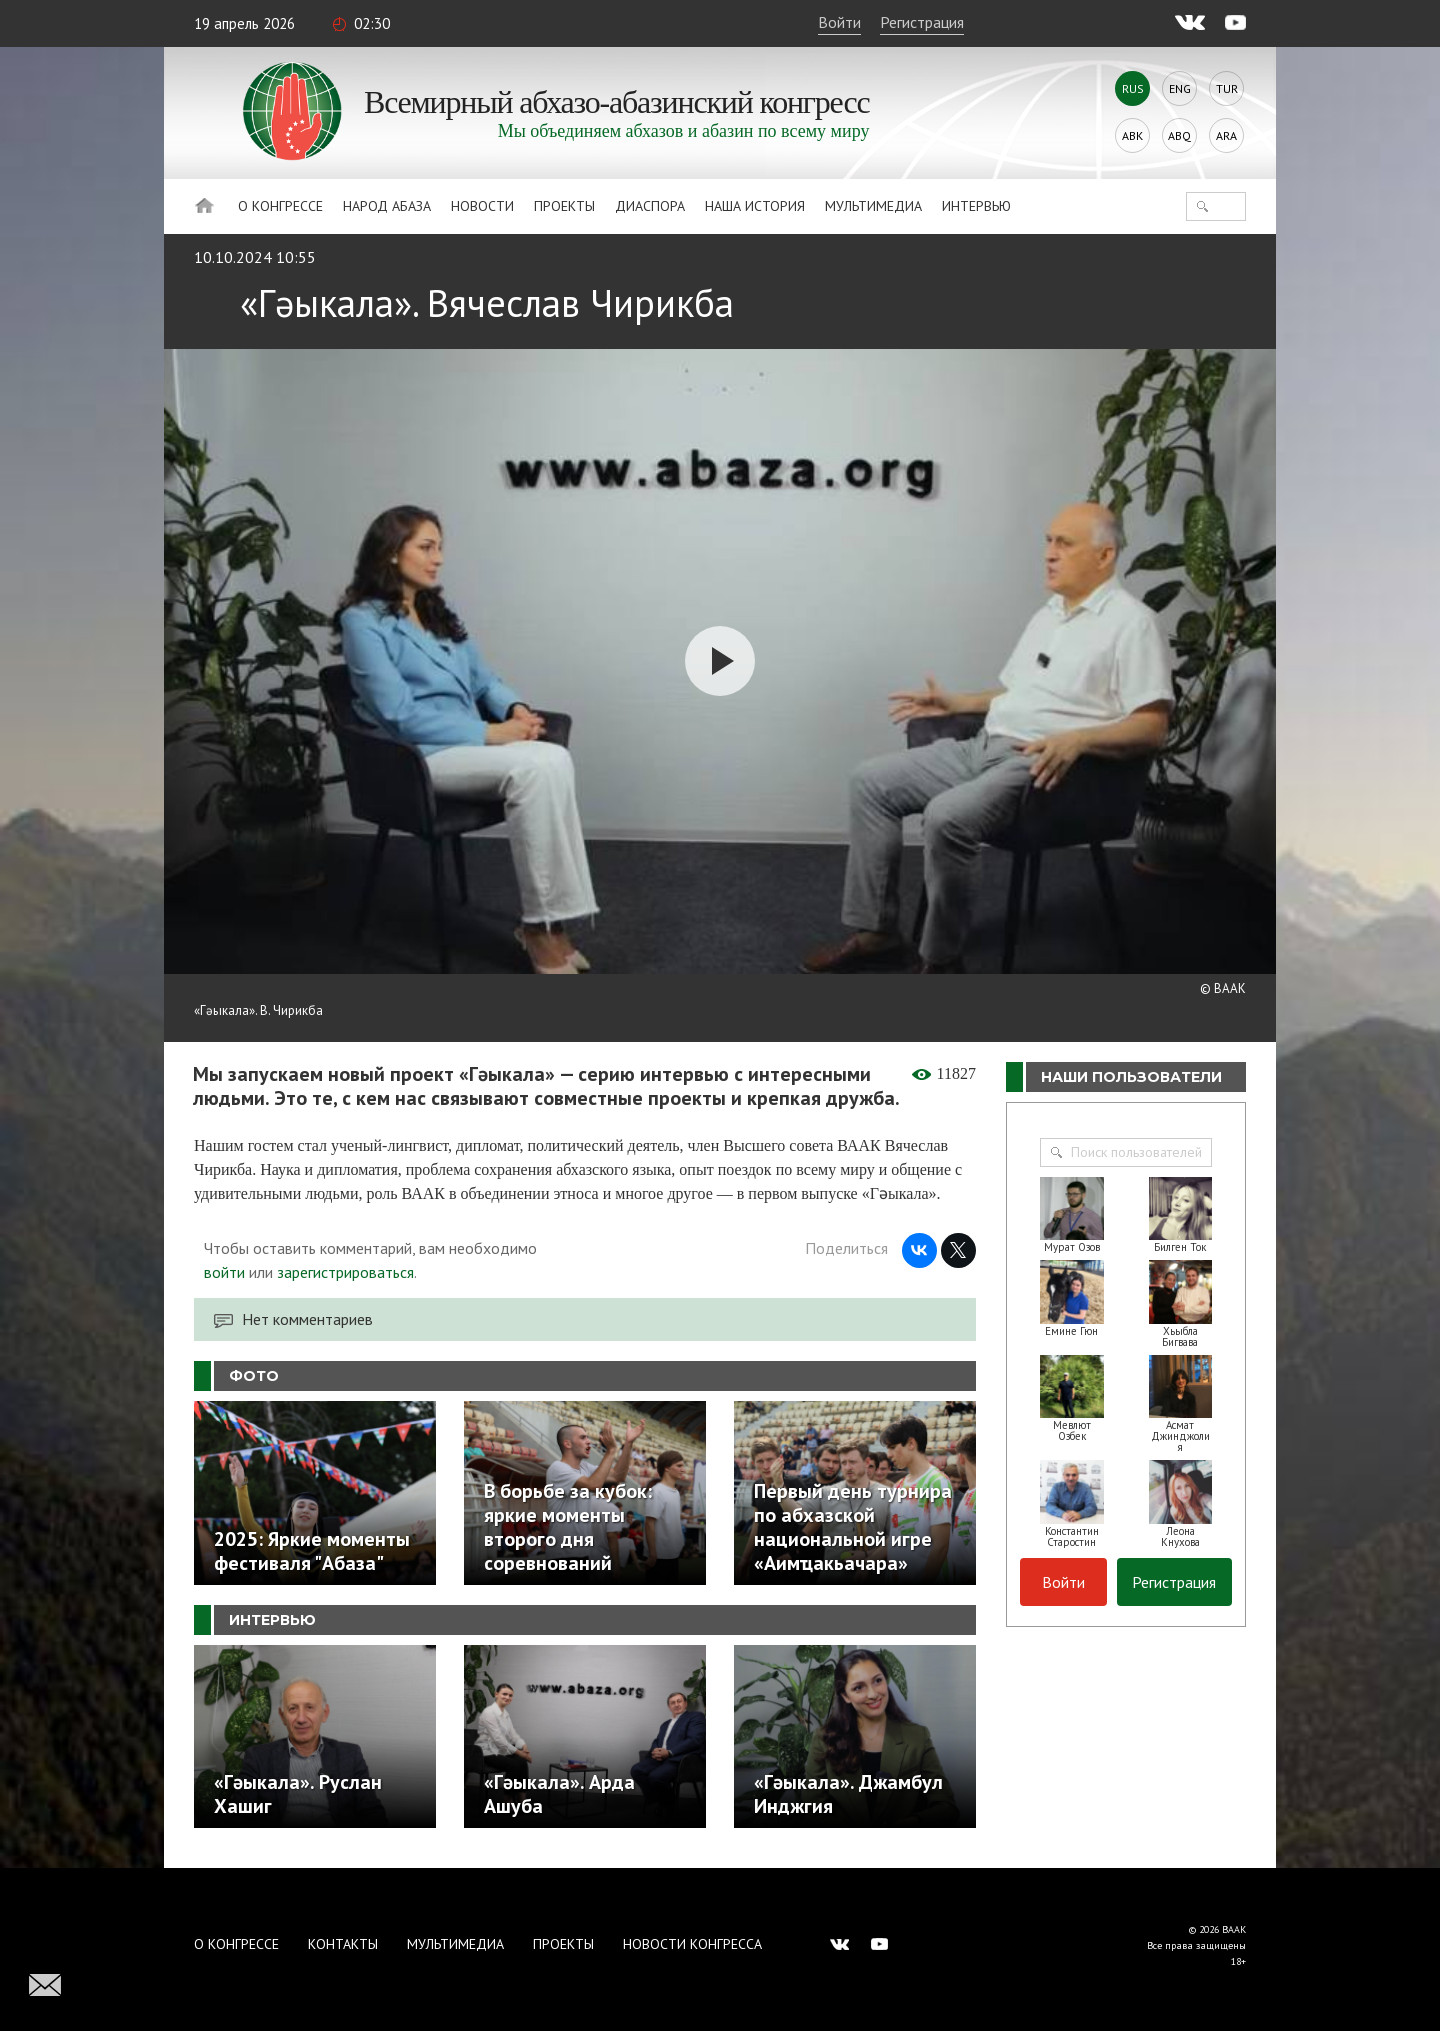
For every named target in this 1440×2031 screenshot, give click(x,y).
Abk (1132, 135)
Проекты (564, 206)
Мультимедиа (873, 206)
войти (224, 1272)
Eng (1180, 88)
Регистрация (922, 22)
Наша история (755, 206)
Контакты (343, 1944)
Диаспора (650, 206)
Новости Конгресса (692, 1944)
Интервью (976, 206)
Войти (839, 22)
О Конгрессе (280, 206)
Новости (482, 206)
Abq (1179, 135)
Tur (1227, 88)
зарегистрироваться (345, 1272)
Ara (1226, 135)
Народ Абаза (387, 206)
